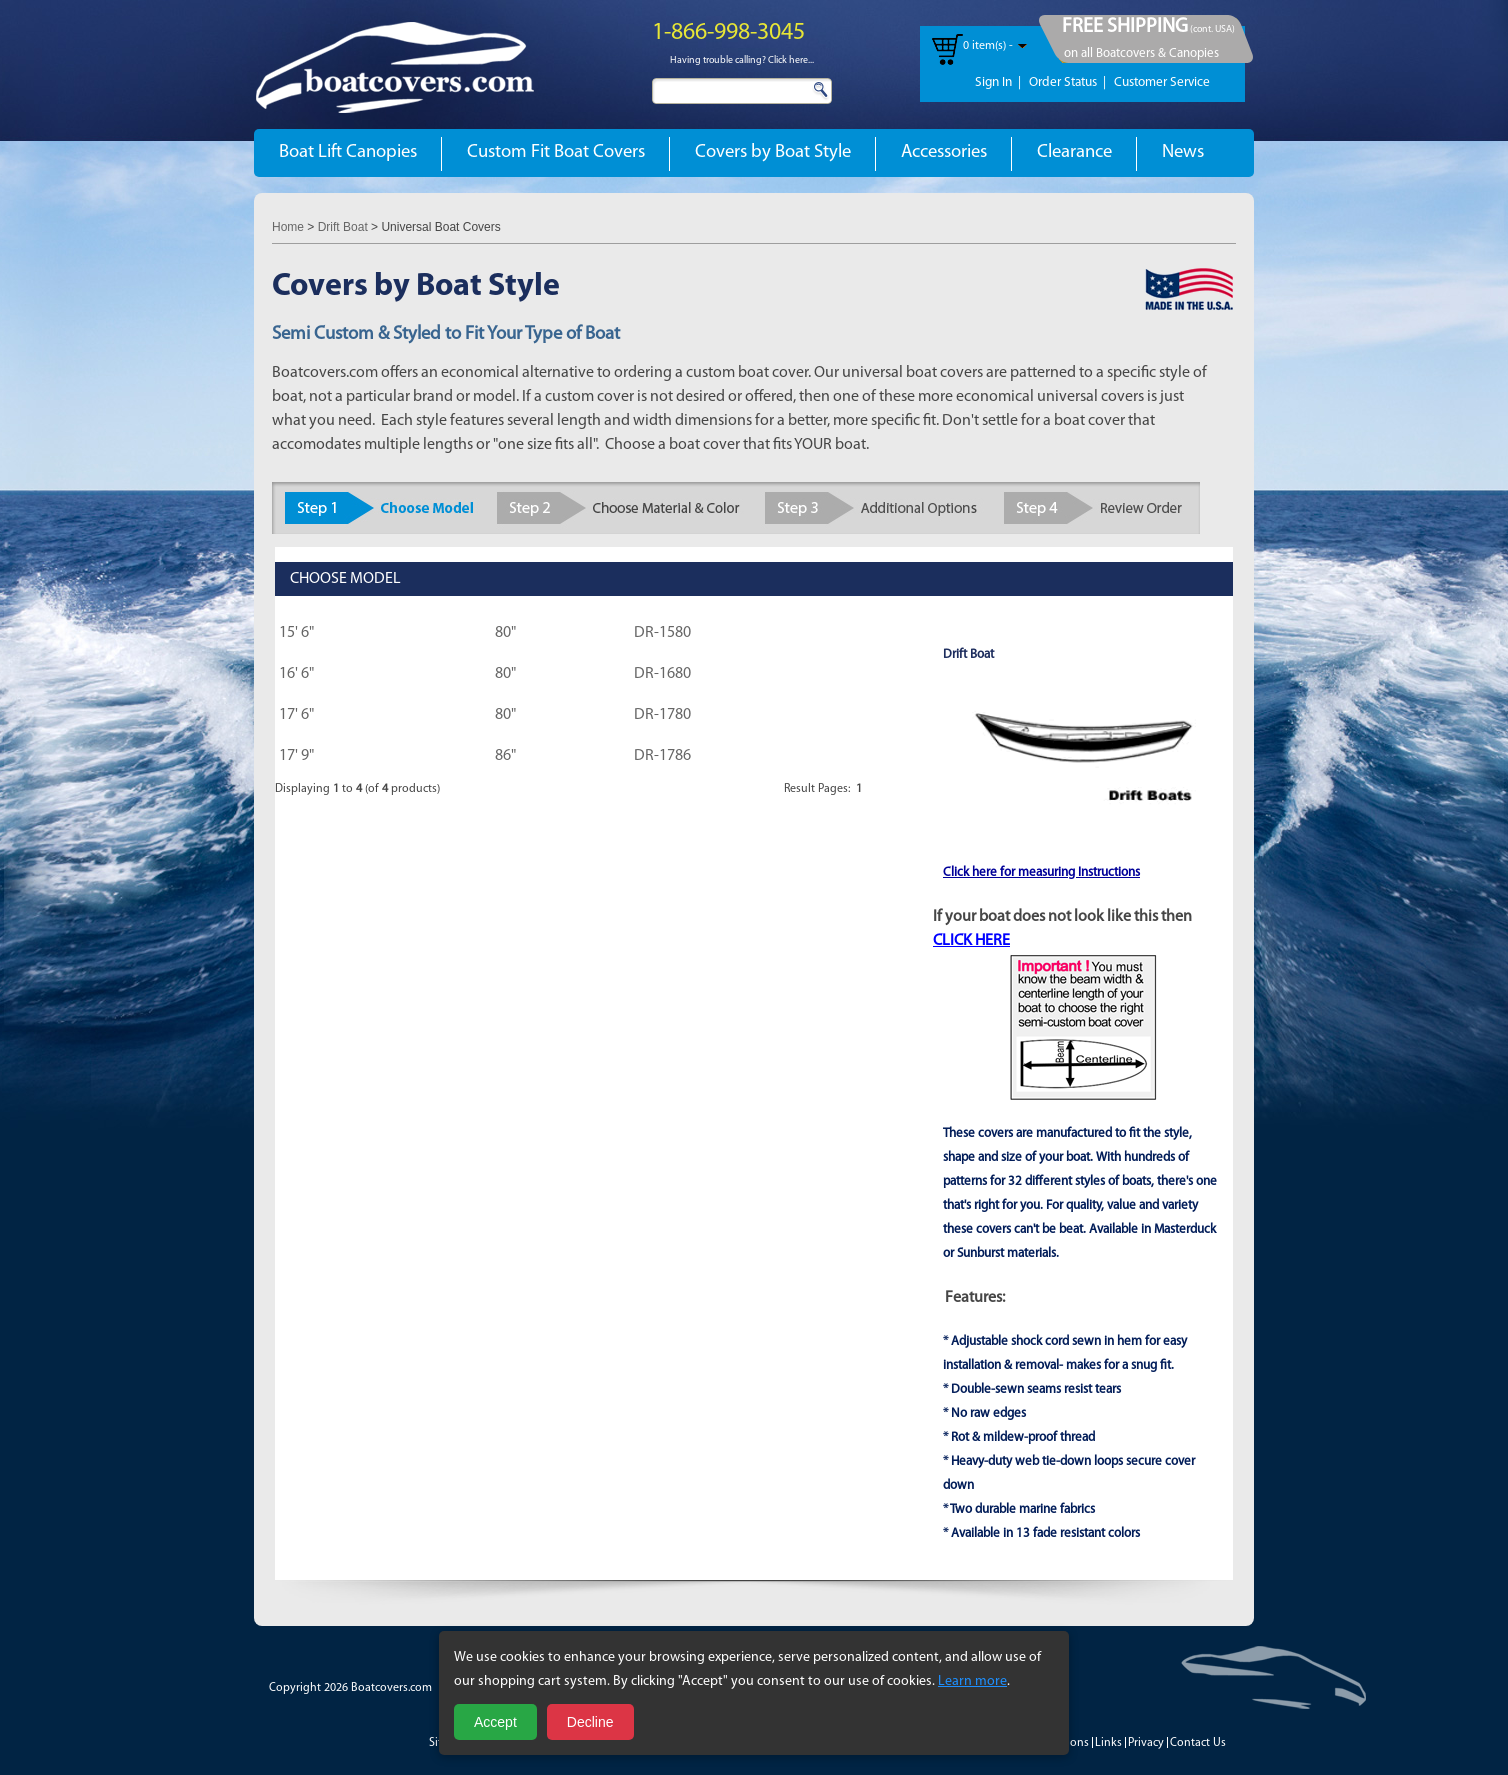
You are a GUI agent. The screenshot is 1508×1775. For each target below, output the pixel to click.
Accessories (944, 152)
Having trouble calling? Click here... (742, 60)
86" (505, 756)
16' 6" (296, 674)
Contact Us (1198, 1743)
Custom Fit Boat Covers (556, 152)
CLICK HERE (971, 941)
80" (505, 633)
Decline (590, 1722)
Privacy (1146, 1743)
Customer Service (1162, 82)
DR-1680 (662, 674)
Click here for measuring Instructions (1041, 872)
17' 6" (296, 715)
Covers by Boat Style (773, 152)
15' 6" (296, 633)
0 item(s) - (988, 46)
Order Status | (1067, 82)
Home (288, 227)
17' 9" (296, 756)
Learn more (972, 1681)
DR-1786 (662, 756)
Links (1108, 1743)
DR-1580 (662, 633)
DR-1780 (662, 715)
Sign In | (998, 82)
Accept (495, 1722)
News (1183, 152)
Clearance (1074, 152)
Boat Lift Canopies (348, 152)
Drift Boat (343, 227)
